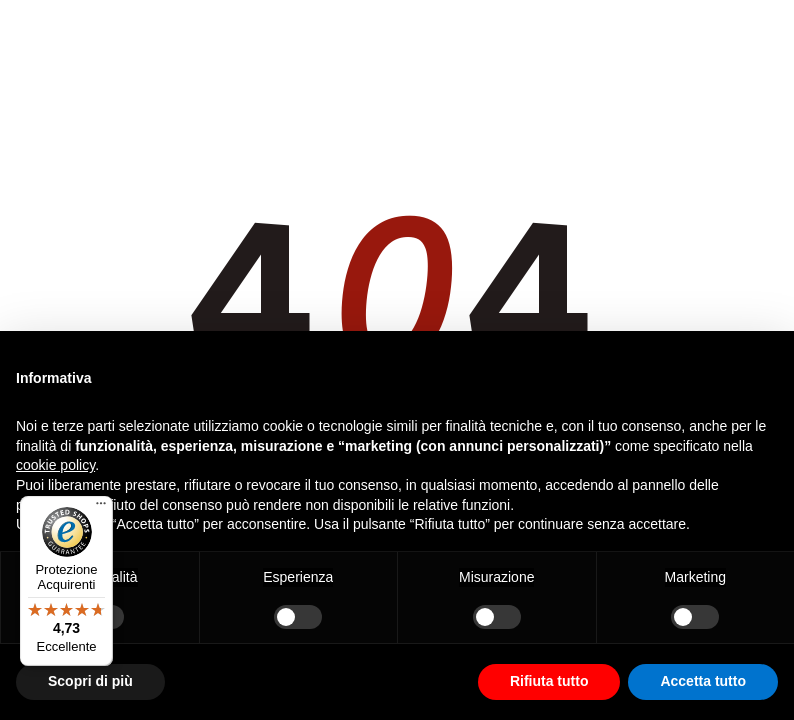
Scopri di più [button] (90, 681)
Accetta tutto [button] (703, 681)
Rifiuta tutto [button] (549, 681)
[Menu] (101, 508)
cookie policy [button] (55, 465)
